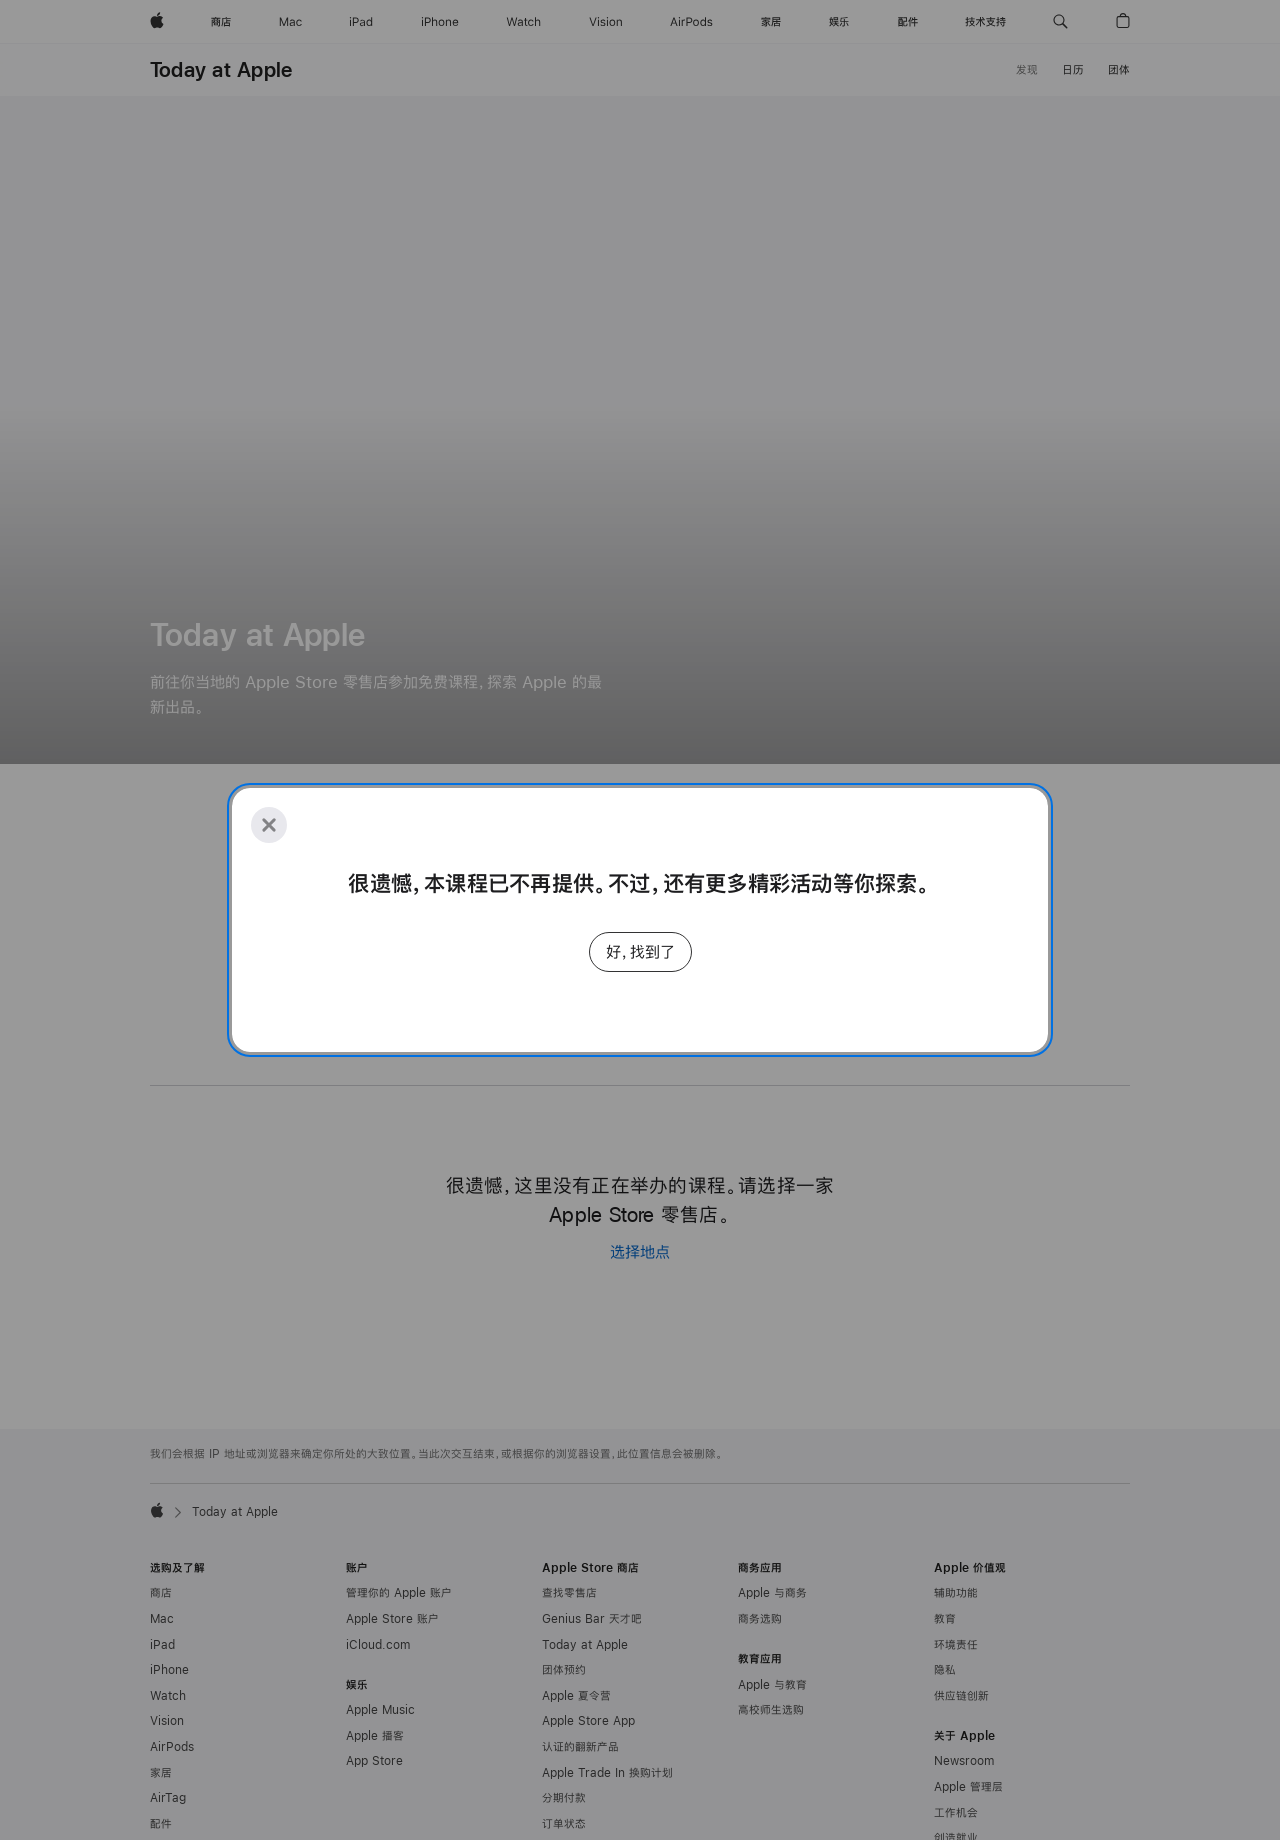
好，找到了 (640, 951)
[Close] (269, 825)
